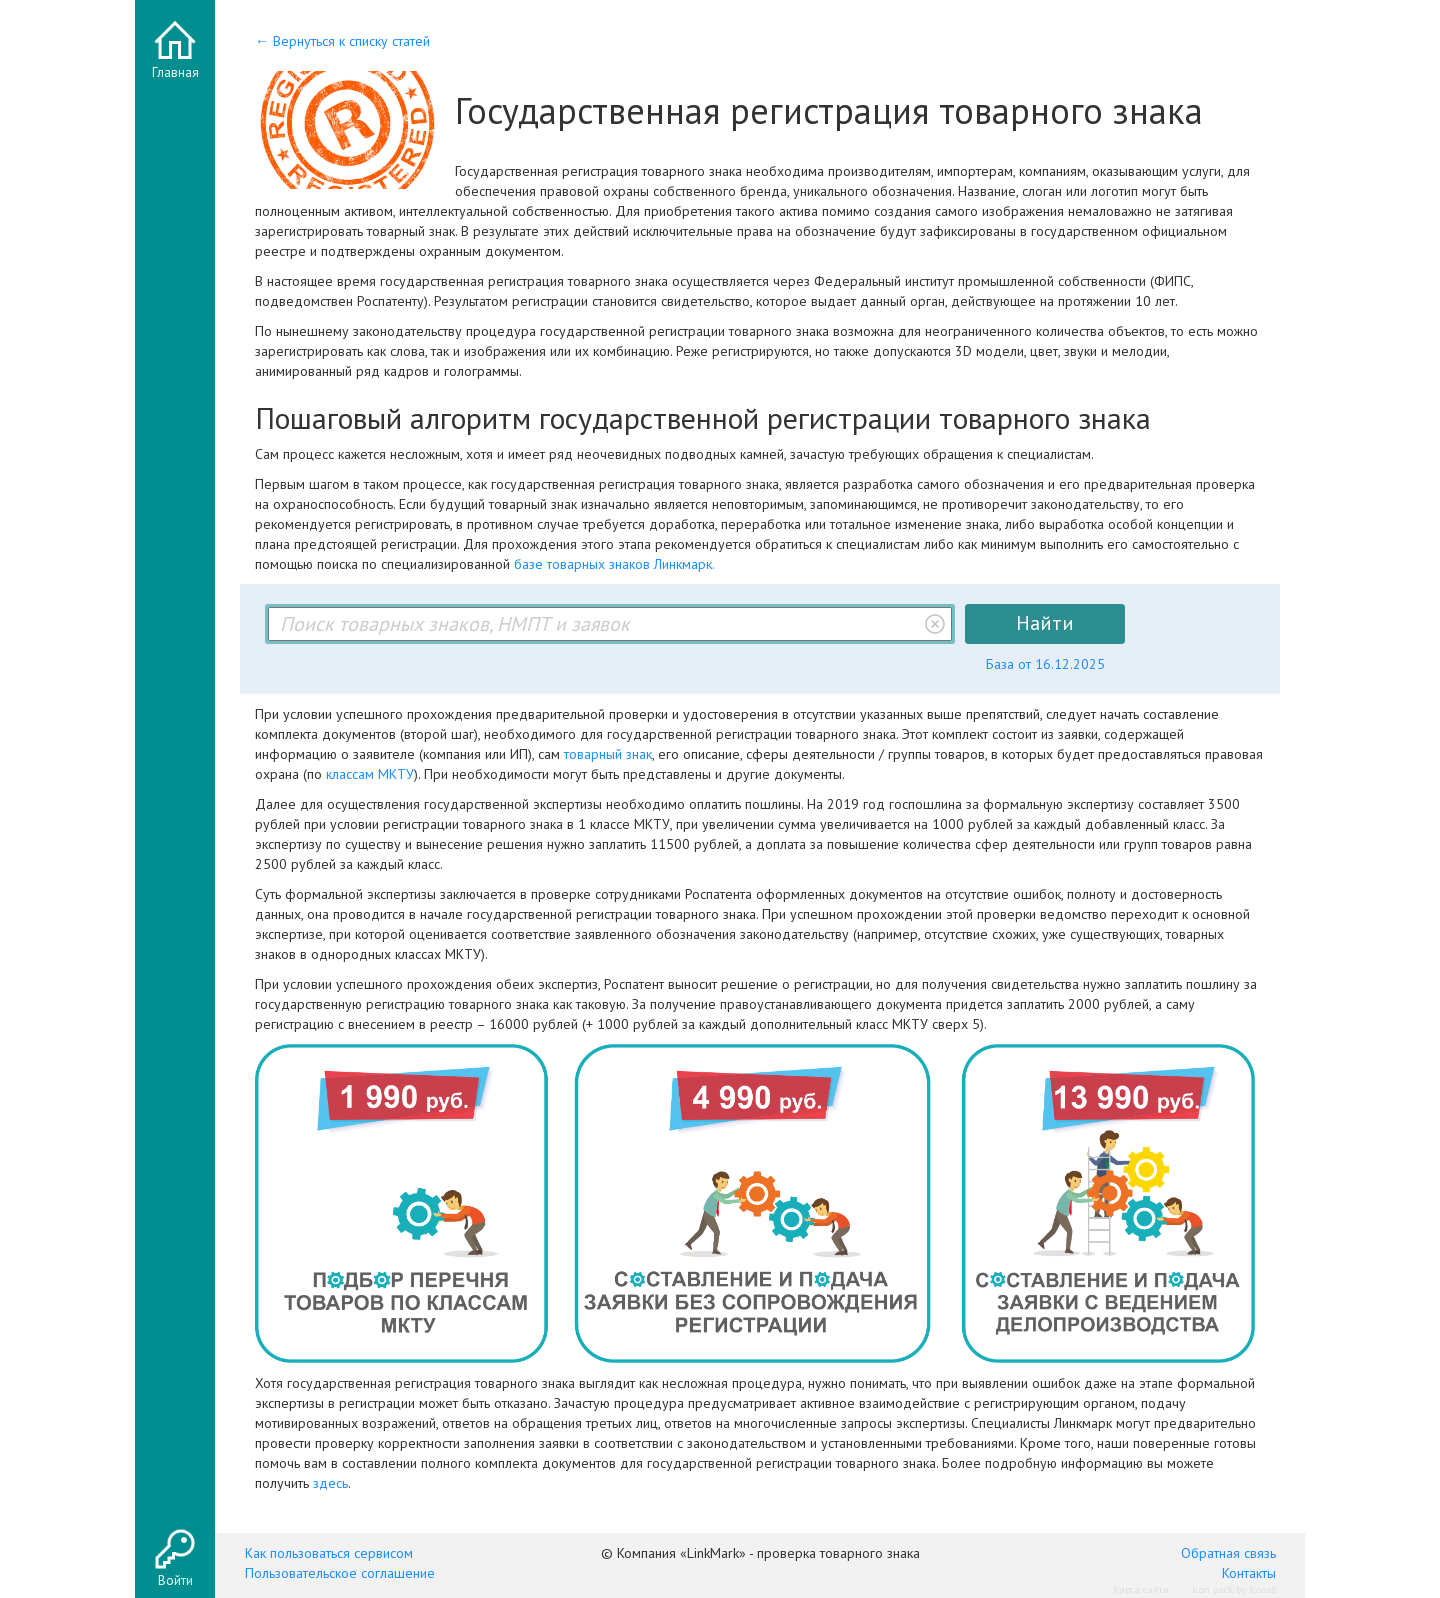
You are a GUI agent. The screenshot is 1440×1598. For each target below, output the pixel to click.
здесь (330, 1483)
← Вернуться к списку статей (342, 41)
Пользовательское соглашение (340, 1573)
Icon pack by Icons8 (1234, 1589)
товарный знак (608, 754)
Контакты (1249, 1573)
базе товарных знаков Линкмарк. (614, 564)
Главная (175, 72)
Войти (175, 1580)
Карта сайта (1141, 1589)
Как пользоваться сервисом (329, 1553)
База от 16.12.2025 (1045, 664)
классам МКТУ (370, 774)
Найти (1045, 623)
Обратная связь (1228, 1553)
